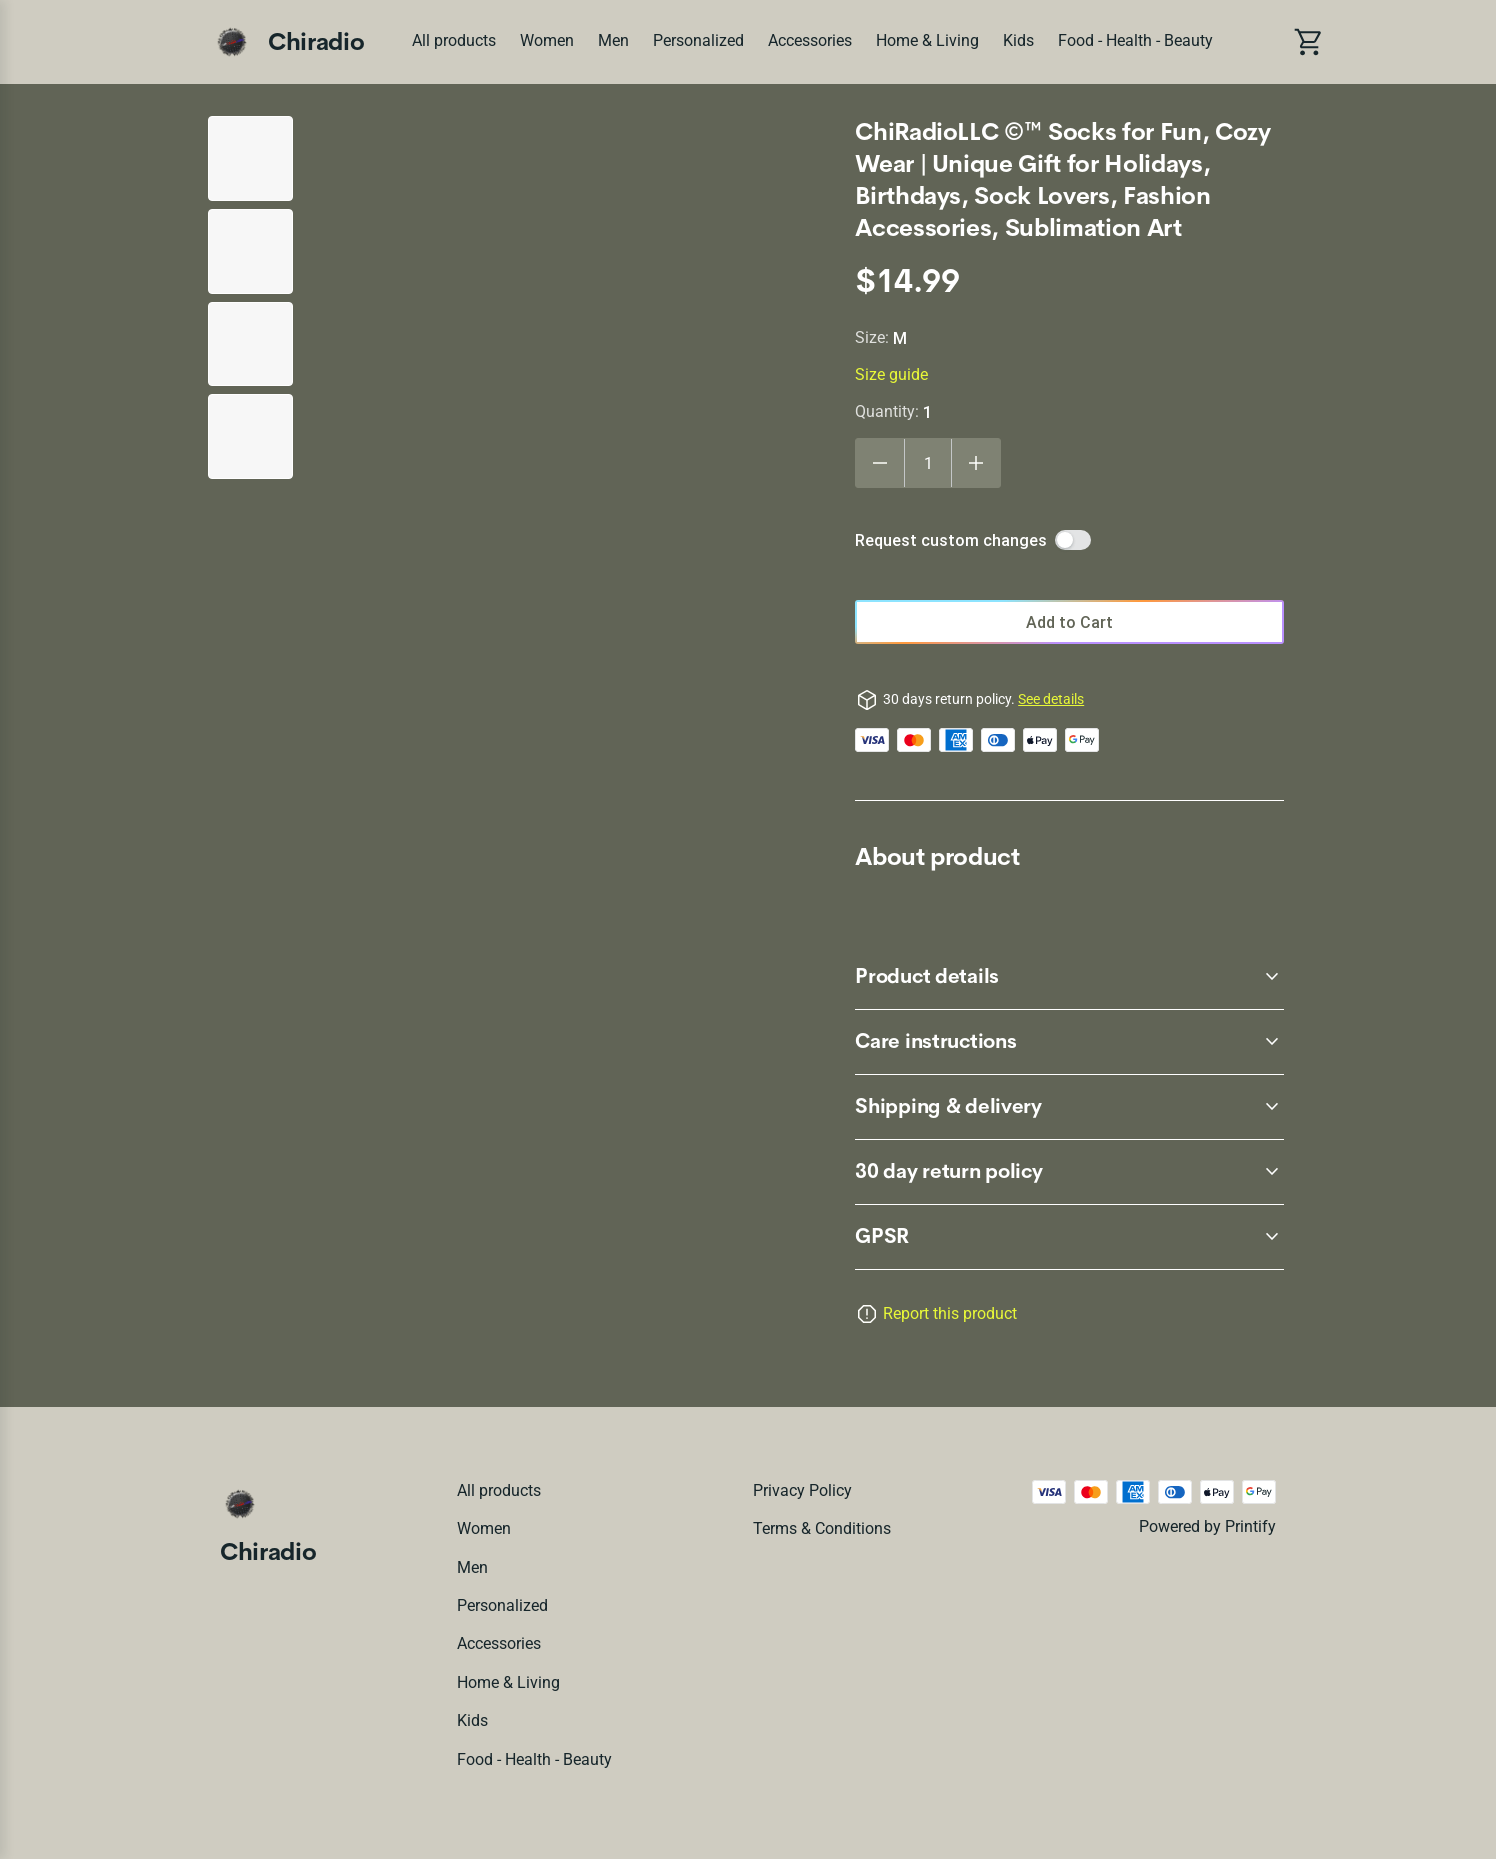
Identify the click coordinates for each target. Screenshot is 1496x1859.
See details (1051, 699)
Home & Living (927, 40)
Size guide (891, 374)
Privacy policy (802, 1490)
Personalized (698, 40)
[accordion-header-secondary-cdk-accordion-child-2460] (1069, 1172)
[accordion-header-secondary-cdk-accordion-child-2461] (1069, 977)
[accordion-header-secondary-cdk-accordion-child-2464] (1069, 1237)
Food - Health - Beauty (1135, 40)
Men (613, 40)
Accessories (810, 40)
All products (454, 40)
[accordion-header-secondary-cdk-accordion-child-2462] (1069, 1042)
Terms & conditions (822, 1528)
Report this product (950, 1313)
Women (547, 40)
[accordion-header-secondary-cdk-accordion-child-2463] (1069, 1107)
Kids (1018, 40)
